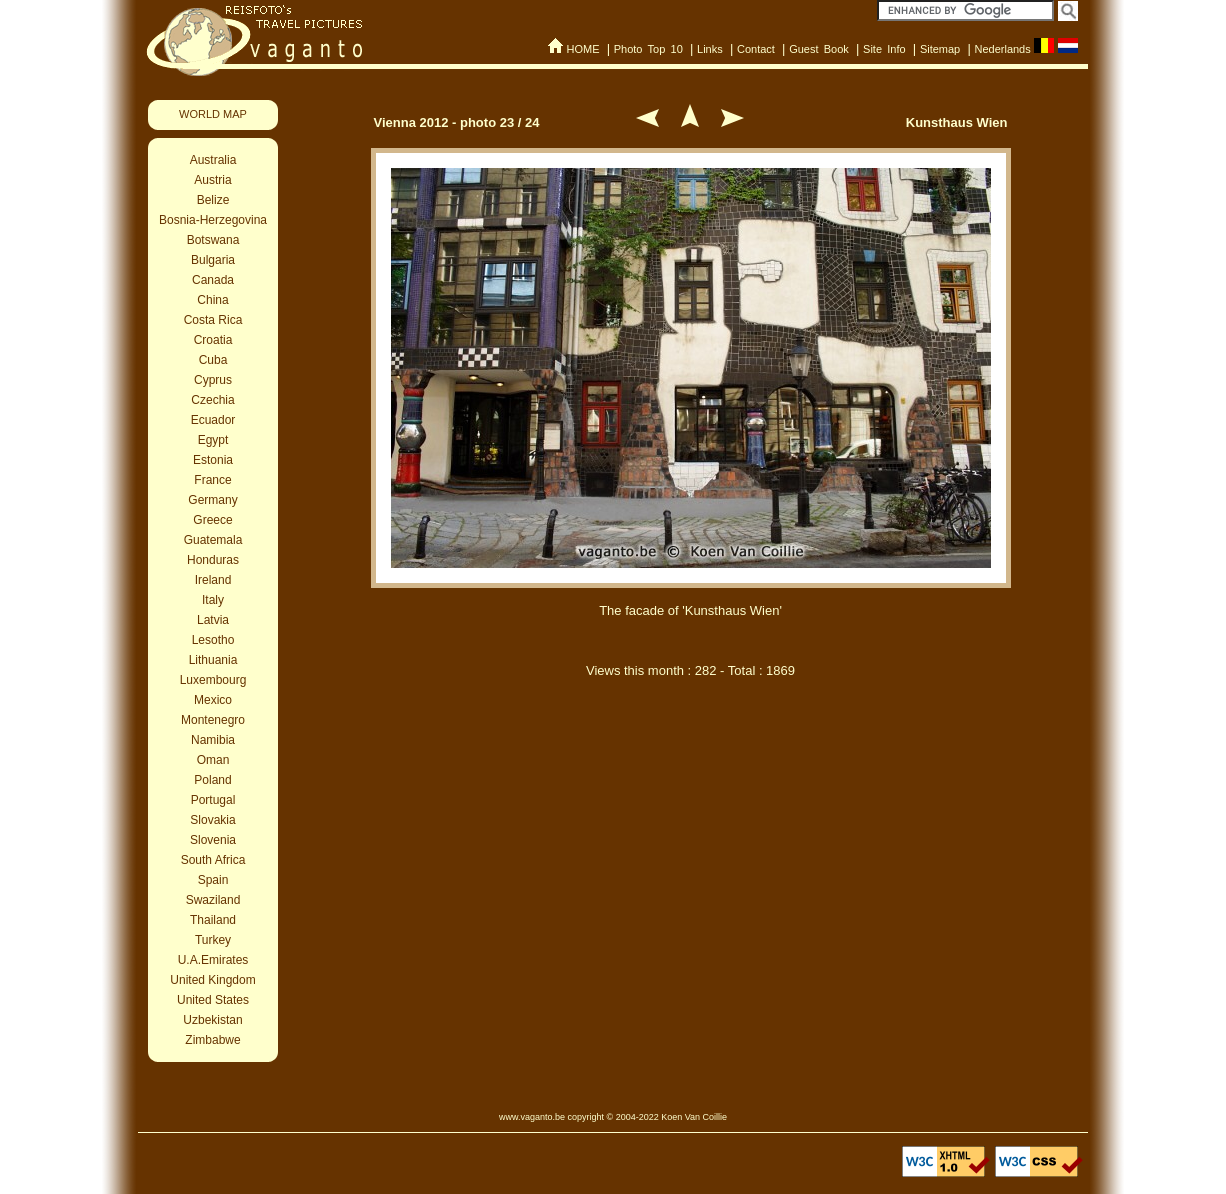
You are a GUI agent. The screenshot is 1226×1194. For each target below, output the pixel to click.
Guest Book (819, 49)
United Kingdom (212, 980)
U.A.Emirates (213, 960)
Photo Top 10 (648, 49)
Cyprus (213, 380)
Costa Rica (213, 320)
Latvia (213, 620)
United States (213, 1000)
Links (710, 49)
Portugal (213, 800)
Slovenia (213, 840)
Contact (756, 49)
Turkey (213, 940)
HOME (582, 49)
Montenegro (213, 720)
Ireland (213, 580)
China (212, 300)
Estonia (213, 460)
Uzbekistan (212, 1020)
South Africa (213, 860)
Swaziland (213, 900)
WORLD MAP (213, 114)
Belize (213, 200)
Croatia (213, 340)
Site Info (884, 49)
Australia (213, 160)
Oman (213, 760)
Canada (213, 280)
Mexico (213, 700)
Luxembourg (213, 680)
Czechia (212, 400)
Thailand (213, 920)
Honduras (213, 560)
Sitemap (940, 49)
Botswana (213, 240)
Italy (213, 600)
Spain (213, 880)
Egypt (213, 440)
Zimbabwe (212, 1040)
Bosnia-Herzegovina (213, 220)
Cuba (213, 360)
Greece (212, 520)
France (212, 480)
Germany (212, 500)
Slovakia (212, 820)
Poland (212, 780)
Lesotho (213, 640)
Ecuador (213, 420)
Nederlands (1002, 49)
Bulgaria (213, 260)
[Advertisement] (691, 798)
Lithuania (213, 660)
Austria (212, 180)
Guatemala (213, 540)
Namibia (213, 740)
